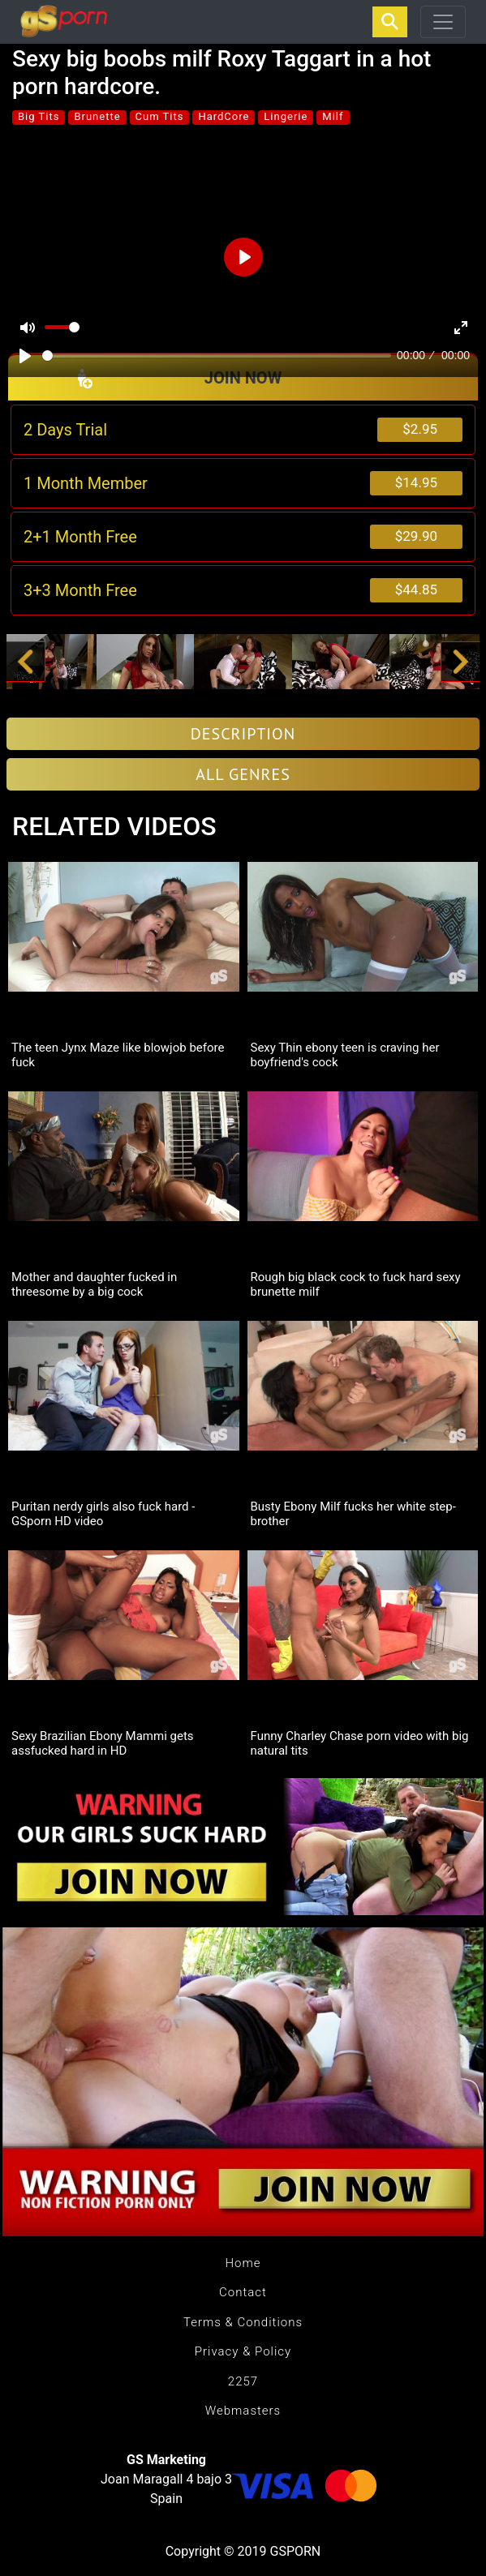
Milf (332, 116)
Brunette (97, 116)
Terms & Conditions (243, 2322)
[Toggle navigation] (443, 22)
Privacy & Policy (243, 2351)
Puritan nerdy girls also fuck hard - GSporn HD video (103, 1513)
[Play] (25, 356)
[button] (25, 661)
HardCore (223, 116)
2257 (243, 2381)
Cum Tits (159, 116)
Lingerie (286, 116)
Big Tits (38, 116)
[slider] (216, 355)
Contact (243, 2292)
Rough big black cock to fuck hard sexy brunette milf (356, 1284)
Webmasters (243, 2410)
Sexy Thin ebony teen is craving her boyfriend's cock (345, 1054)
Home (242, 2263)
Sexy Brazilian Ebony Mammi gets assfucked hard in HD (102, 1743)
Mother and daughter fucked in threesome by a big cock (94, 1284)
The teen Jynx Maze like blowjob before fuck (117, 1054)
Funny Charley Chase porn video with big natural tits (360, 1743)
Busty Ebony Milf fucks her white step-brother (353, 1513)
